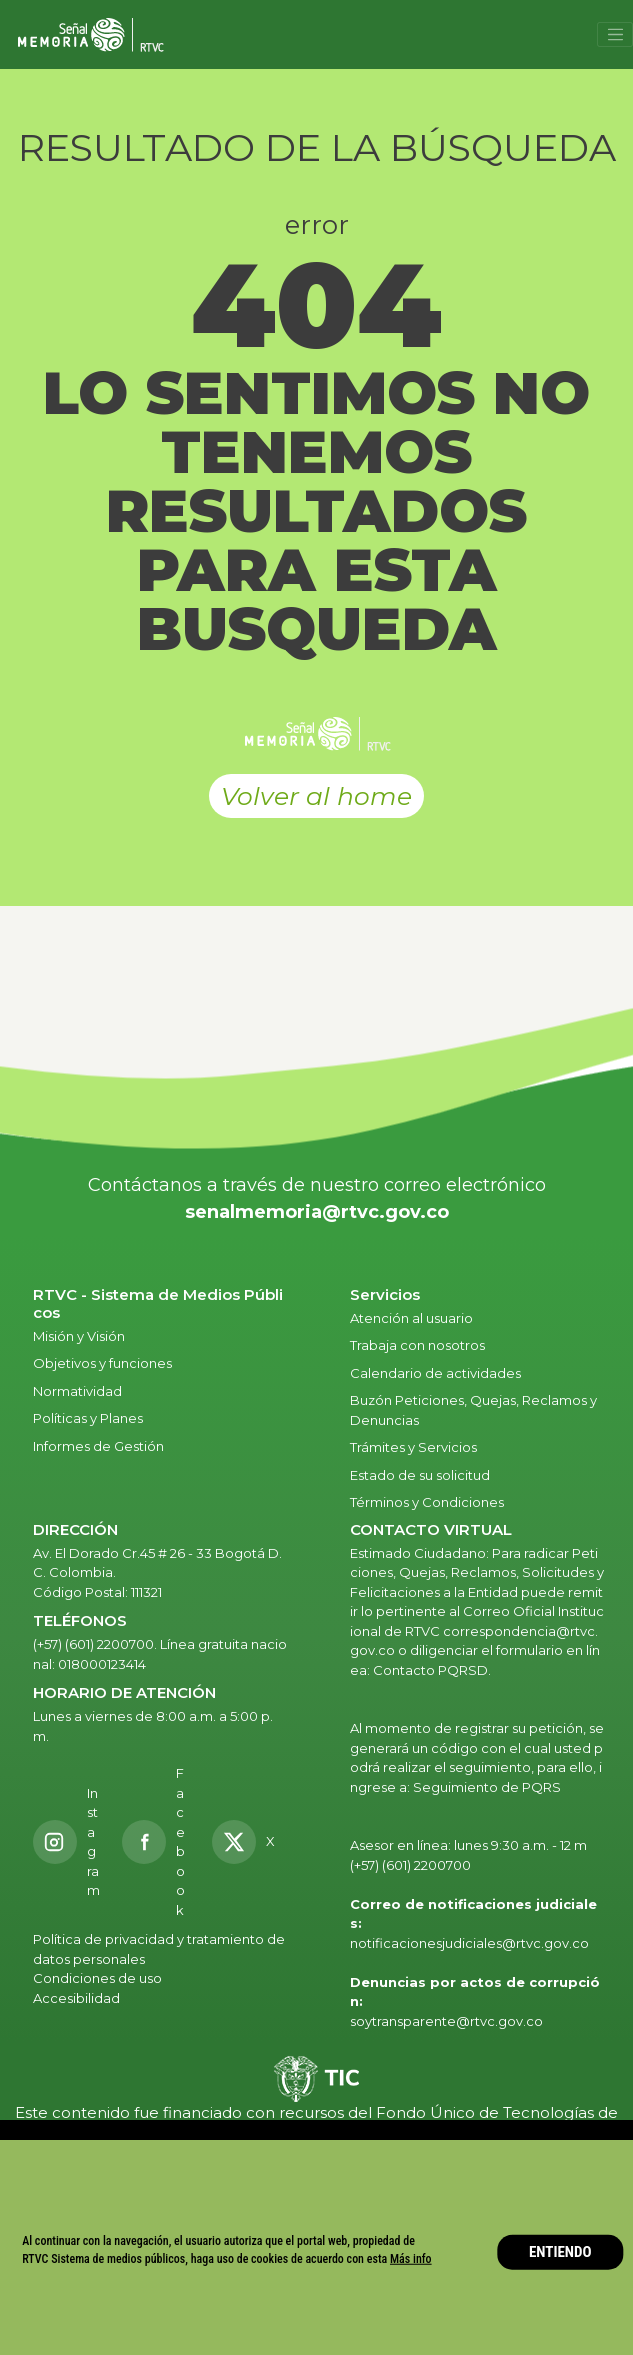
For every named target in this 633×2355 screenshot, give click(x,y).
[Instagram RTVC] (66, 1842)
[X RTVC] (250, 1842)
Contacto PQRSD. (432, 1670)
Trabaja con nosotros (417, 1345)
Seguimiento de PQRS (487, 1787)
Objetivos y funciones (102, 1363)
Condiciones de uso (97, 1978)
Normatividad (77, 1391)
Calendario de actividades (435, 1373)
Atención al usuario (413, 1318)
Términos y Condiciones (427, 1502)
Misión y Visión (79, 1336)
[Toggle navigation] (615, 35)
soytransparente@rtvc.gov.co (446, 2021)
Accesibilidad (78, 1998)
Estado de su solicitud (420, 1475)
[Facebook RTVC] (156, 1842)
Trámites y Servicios (413, 1447)
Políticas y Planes (88, 1418)
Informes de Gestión (98, 1446)
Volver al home (316, 796)
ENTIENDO (560, 2252)
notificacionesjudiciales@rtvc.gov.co (469, 1943)
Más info (411, 2259)
